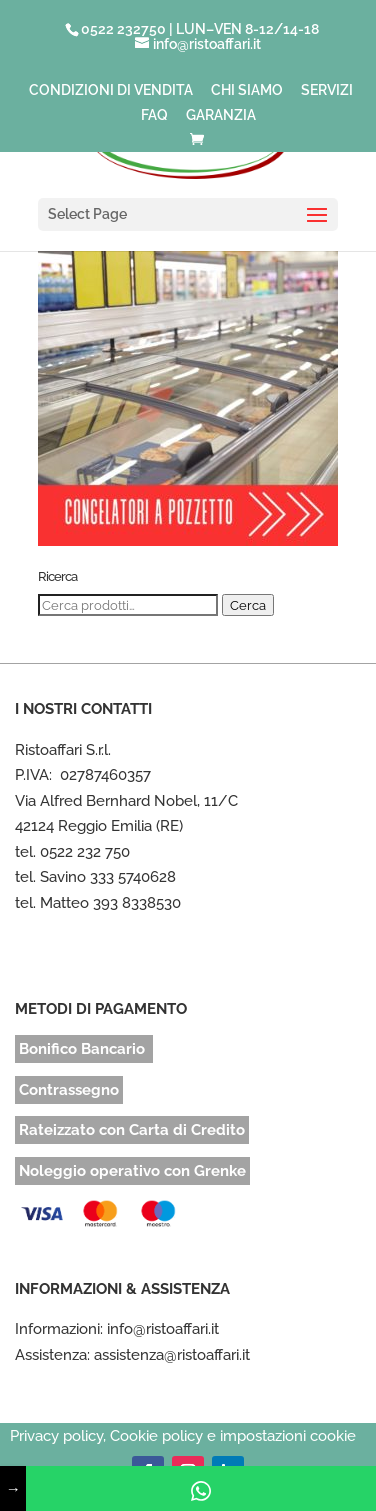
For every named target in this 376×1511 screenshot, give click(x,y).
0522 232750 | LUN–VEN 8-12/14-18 (200, 29)
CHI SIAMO (247, 90)
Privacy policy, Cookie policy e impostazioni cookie (183, 1436)
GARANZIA (221, 115)
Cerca (248, 605)
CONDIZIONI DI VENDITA (111, 90)
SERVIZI (327, 90)
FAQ (154, 115)
